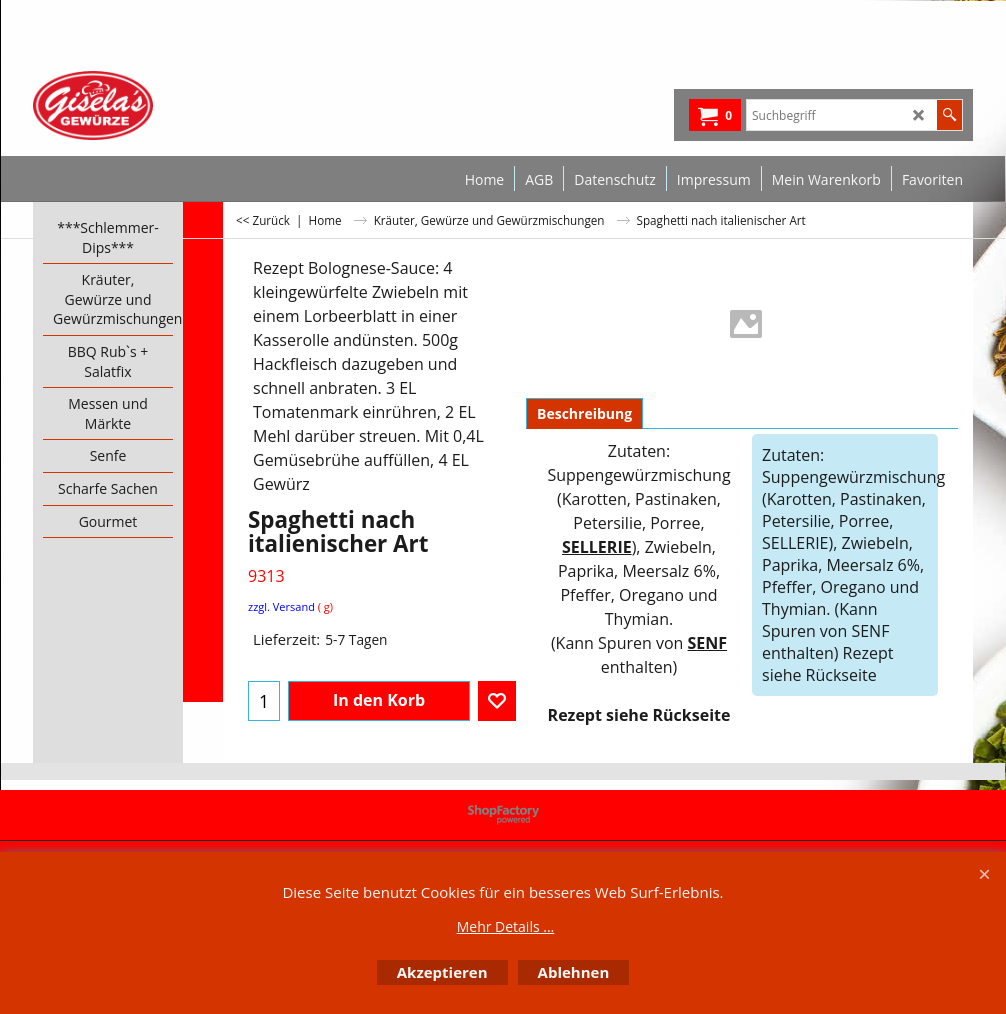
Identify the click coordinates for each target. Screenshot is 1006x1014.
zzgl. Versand (281, 606)
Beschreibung (584, 413)
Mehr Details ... (506, 926)
